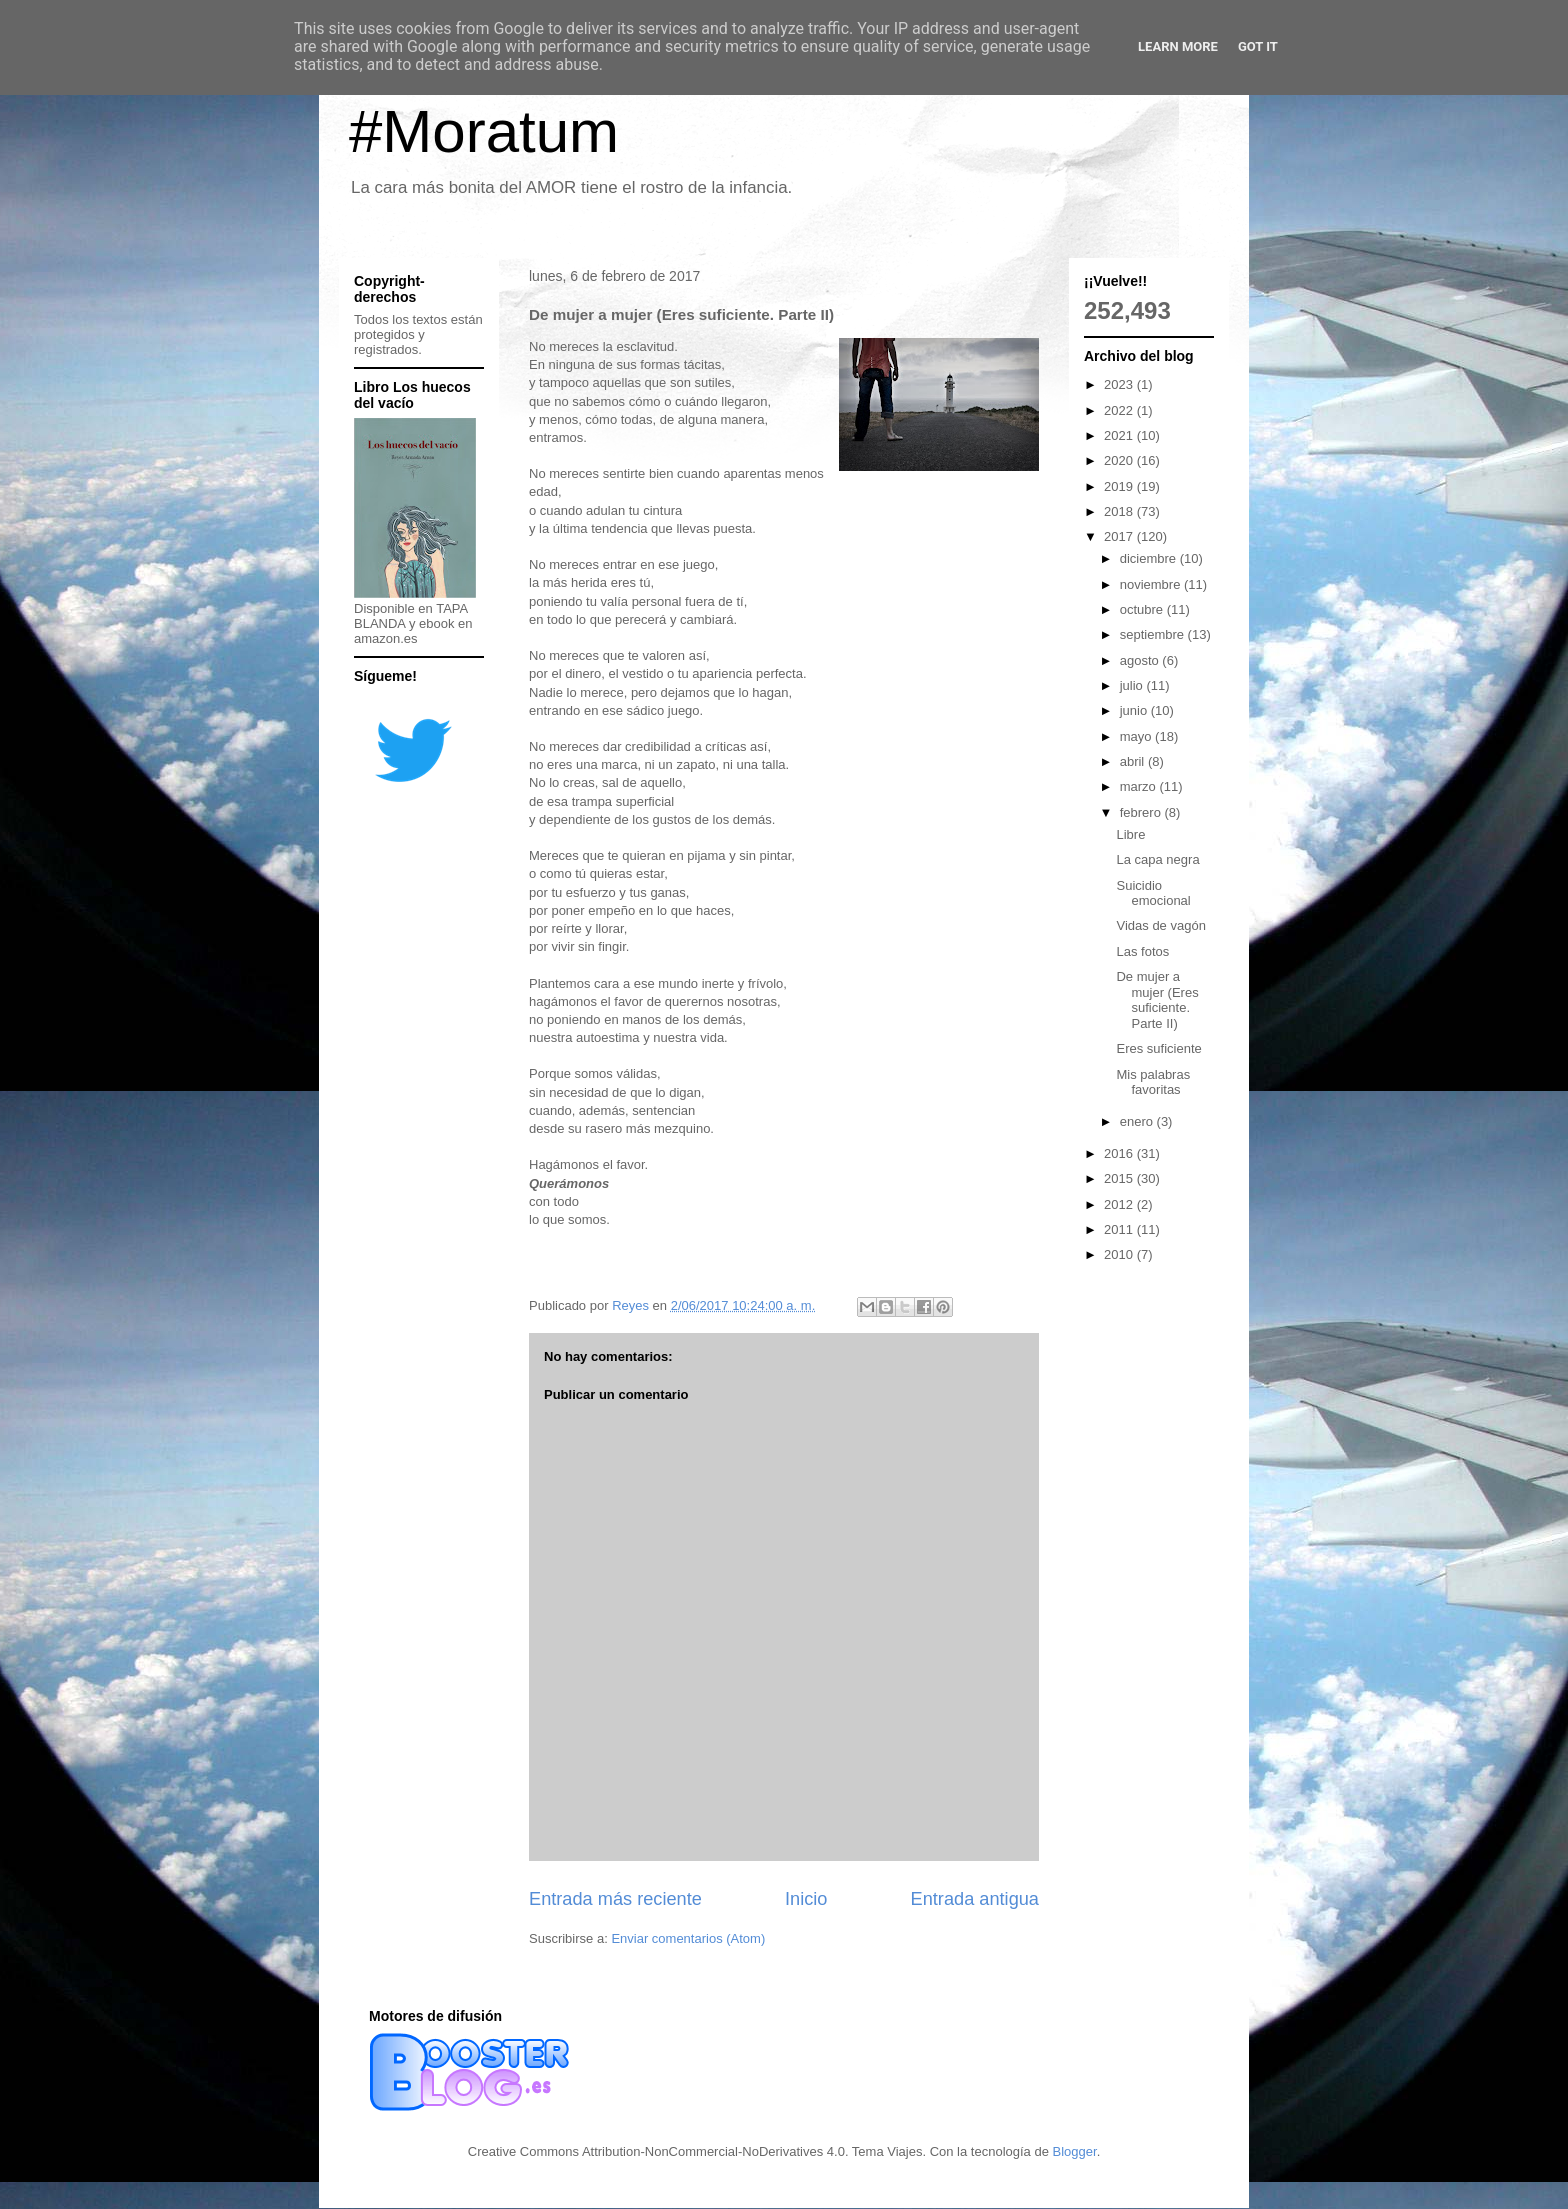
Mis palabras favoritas (1153, 1082)
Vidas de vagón (1160, 925)
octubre (1143, 609)
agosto (1141, 660)
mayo (1137, 736)
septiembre (1154, 634)
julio (1133, 685)
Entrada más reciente (615, 1899)
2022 (1120, 410)
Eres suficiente (1158, 1048)
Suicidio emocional (1153, 893)
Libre (1130, 834)
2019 (1120, 486)
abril (1134, 761)
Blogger (1075, 2151)
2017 (1120, 536)
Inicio (806, 1899)
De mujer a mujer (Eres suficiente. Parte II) (1157, 1000)
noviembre (1152, 584)
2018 (1120, 511)
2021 (1120, 435)
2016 (1120, 1153)
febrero (1142, 812)
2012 (1120, 1204)
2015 (1120, 1178)
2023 (1120, 384)
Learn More (1178, 46)
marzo (1140, 786)
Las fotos (1142, 951)
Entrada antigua (975, 1899)
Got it (1258, 46)
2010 (1120, 1254)
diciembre (1150, 558)
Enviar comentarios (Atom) (688, 1938)
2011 (1120, 1229)
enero (1138, 1121)
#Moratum (484, 131)
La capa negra (1157, 859)
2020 (1120, 460)
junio (1135, 710)
